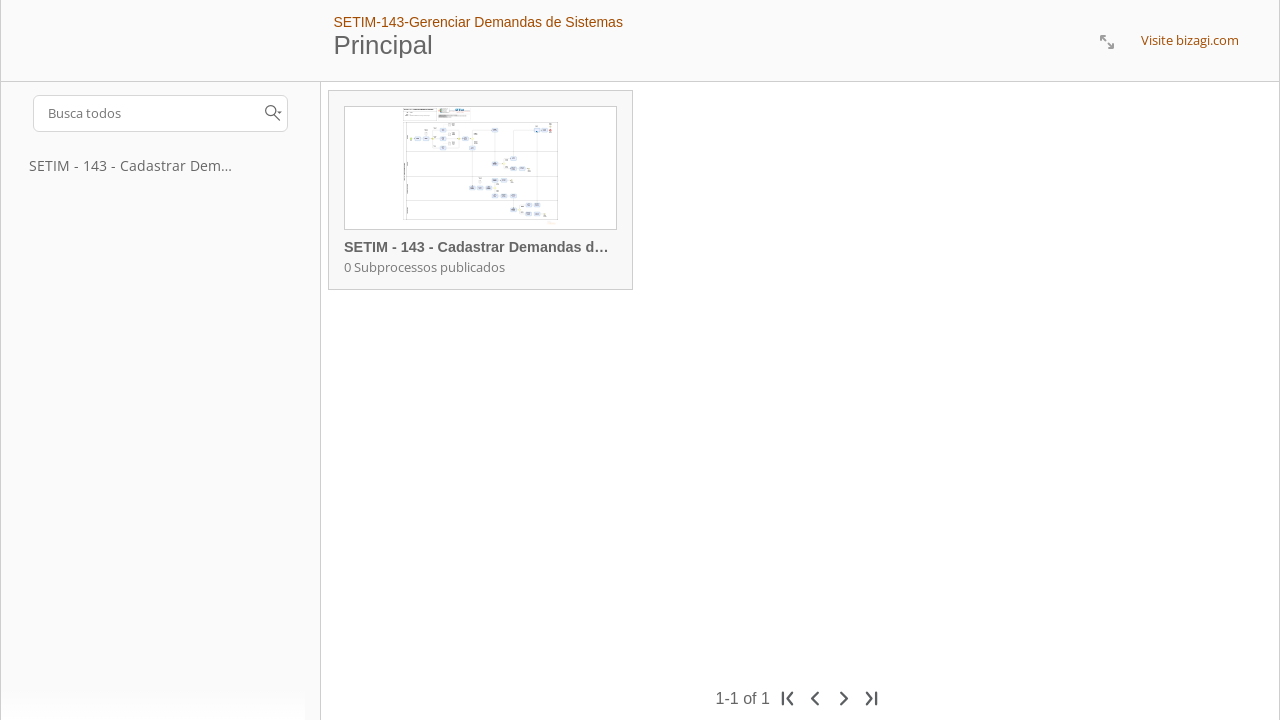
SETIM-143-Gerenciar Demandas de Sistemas (477, 22)
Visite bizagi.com (1190, 40)
